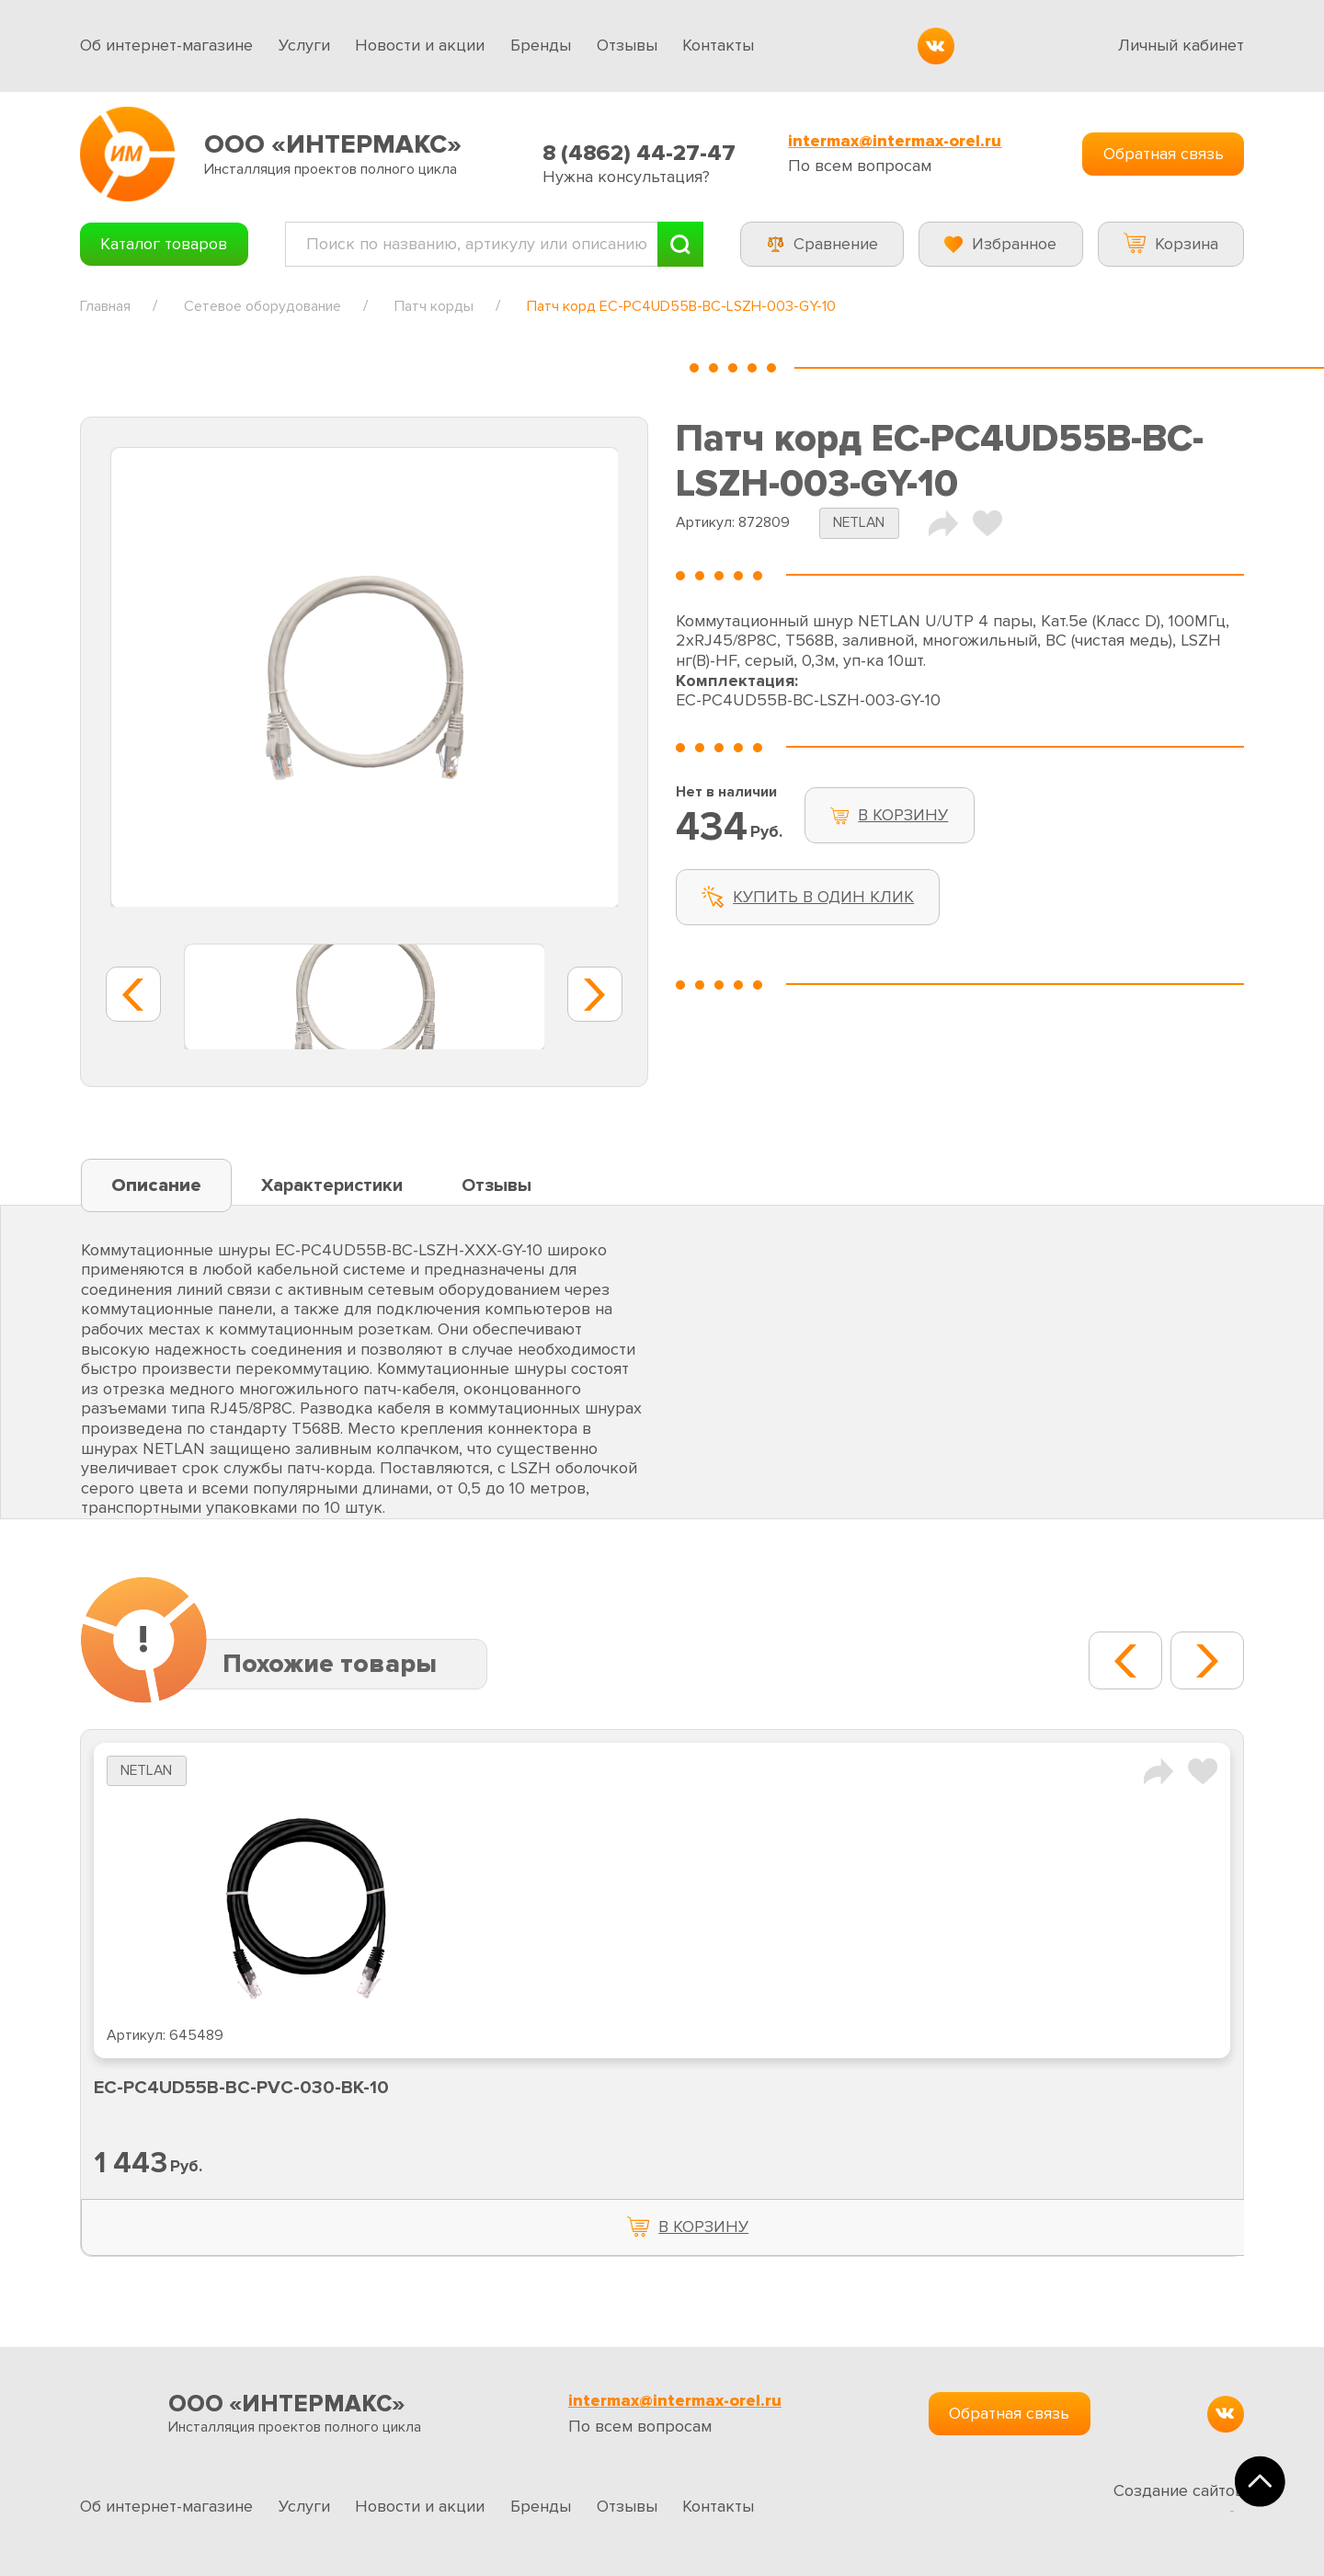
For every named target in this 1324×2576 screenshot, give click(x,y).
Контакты (718, 45)
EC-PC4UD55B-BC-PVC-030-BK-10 (241, 2088)
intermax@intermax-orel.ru (894, 141)
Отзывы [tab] (496, 1185)
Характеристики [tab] (332, 1185)
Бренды (540, 45)
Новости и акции (420, 45)
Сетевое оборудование (262, 306)
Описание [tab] (156, 1185)
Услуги (304, 45)
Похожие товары (330, 1663)
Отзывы (627, 45)
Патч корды (434, 306)
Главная (105, 306)
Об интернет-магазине (166, 45)
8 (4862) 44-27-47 (639, 153)
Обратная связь (1163, 153)
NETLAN (859, 523)
